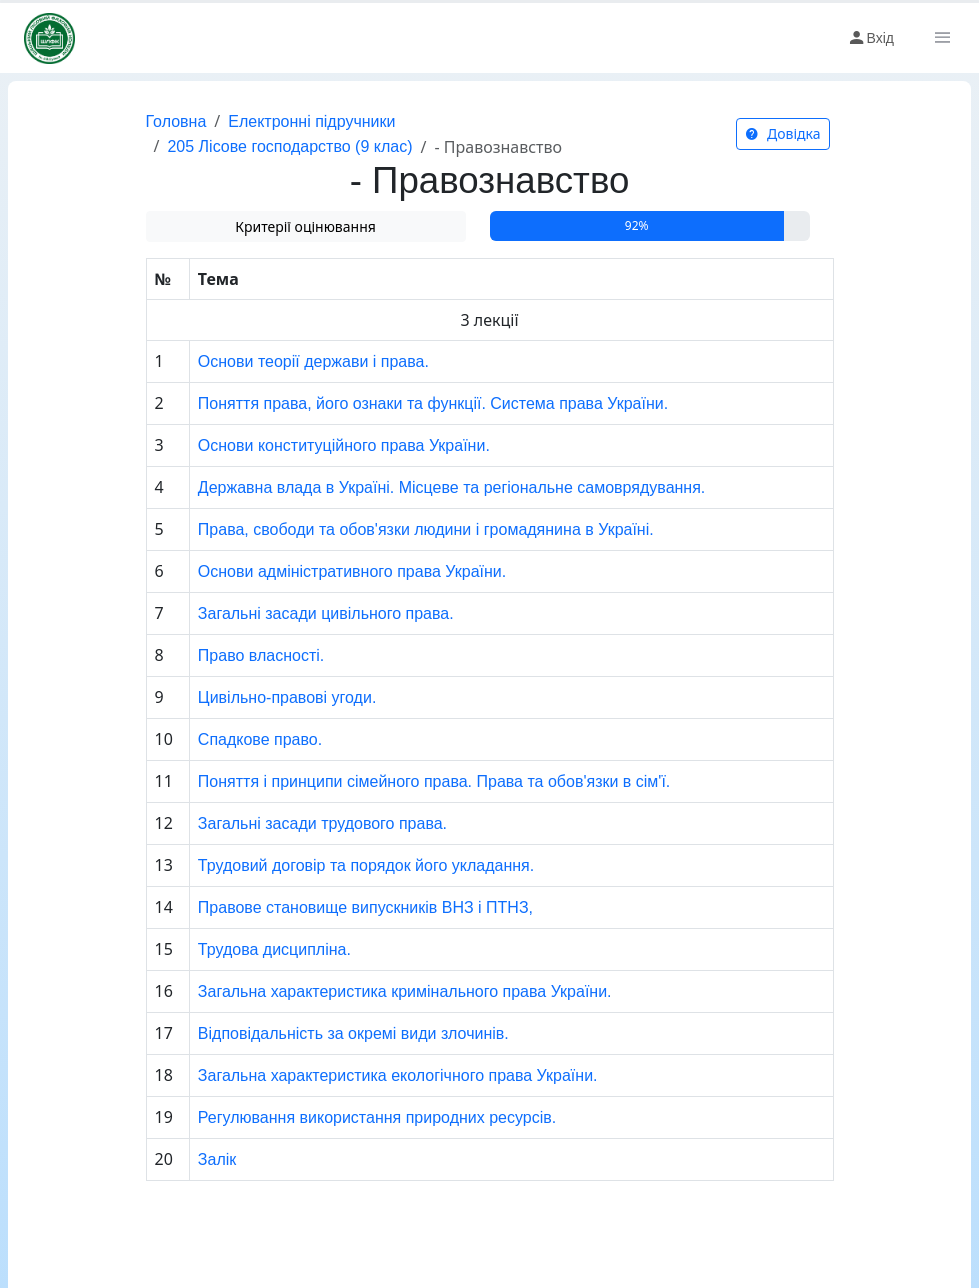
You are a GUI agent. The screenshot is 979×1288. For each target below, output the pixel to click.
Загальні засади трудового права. (322, 823)
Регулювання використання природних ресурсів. (377, 1117)
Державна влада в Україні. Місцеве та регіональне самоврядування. (451, 487)
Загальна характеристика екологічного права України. (398, 1075)
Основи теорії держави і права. (313, 361)
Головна (176, 121)
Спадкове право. (260, 739)
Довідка (782, 133)
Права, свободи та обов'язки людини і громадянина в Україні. (426, 529)
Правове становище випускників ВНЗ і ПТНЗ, (365, 907)
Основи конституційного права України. (344, 445)
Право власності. (261, 655)
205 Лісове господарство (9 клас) (289, 146)
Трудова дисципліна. (274, 949)
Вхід (870, 38)
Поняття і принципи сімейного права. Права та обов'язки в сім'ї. (434, 781)
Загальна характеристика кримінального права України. (405, 991)
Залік (217, 1159)
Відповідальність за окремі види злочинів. (353, 1033)
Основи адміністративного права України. (352, 571)
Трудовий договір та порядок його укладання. (366, 865)
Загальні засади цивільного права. (326, 613)
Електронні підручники (311, 121)
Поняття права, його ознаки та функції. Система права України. (433, 403)
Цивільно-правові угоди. (287, 697)
